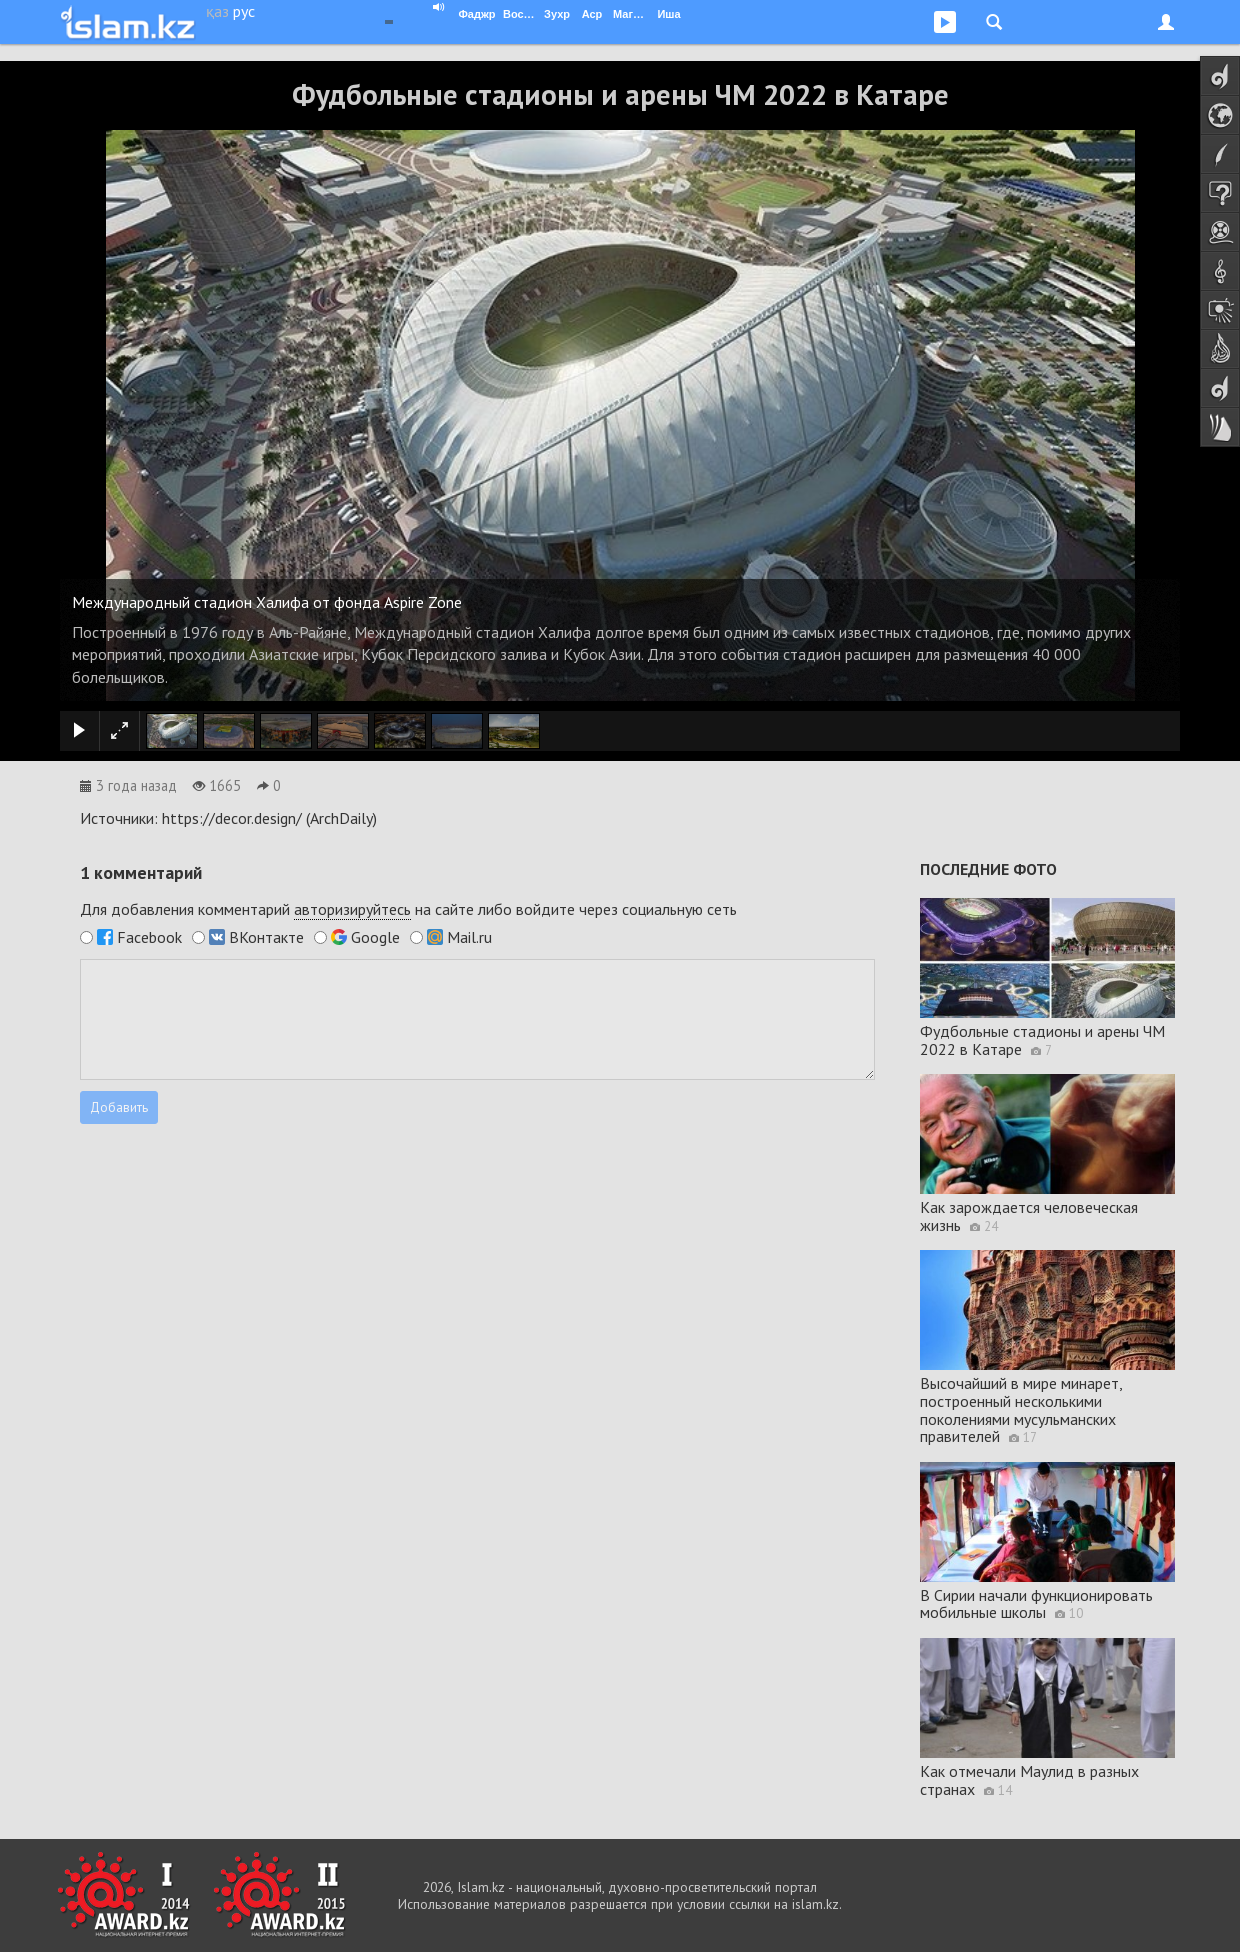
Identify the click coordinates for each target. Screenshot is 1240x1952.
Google (375, 937)
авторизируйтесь (352, 909)
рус (244, 11)
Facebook (149, 937)
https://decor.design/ (232, 818)
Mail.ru (469, 937)
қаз (217, 11)
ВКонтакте (266, 937)
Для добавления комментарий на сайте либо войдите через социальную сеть (408, 909)
